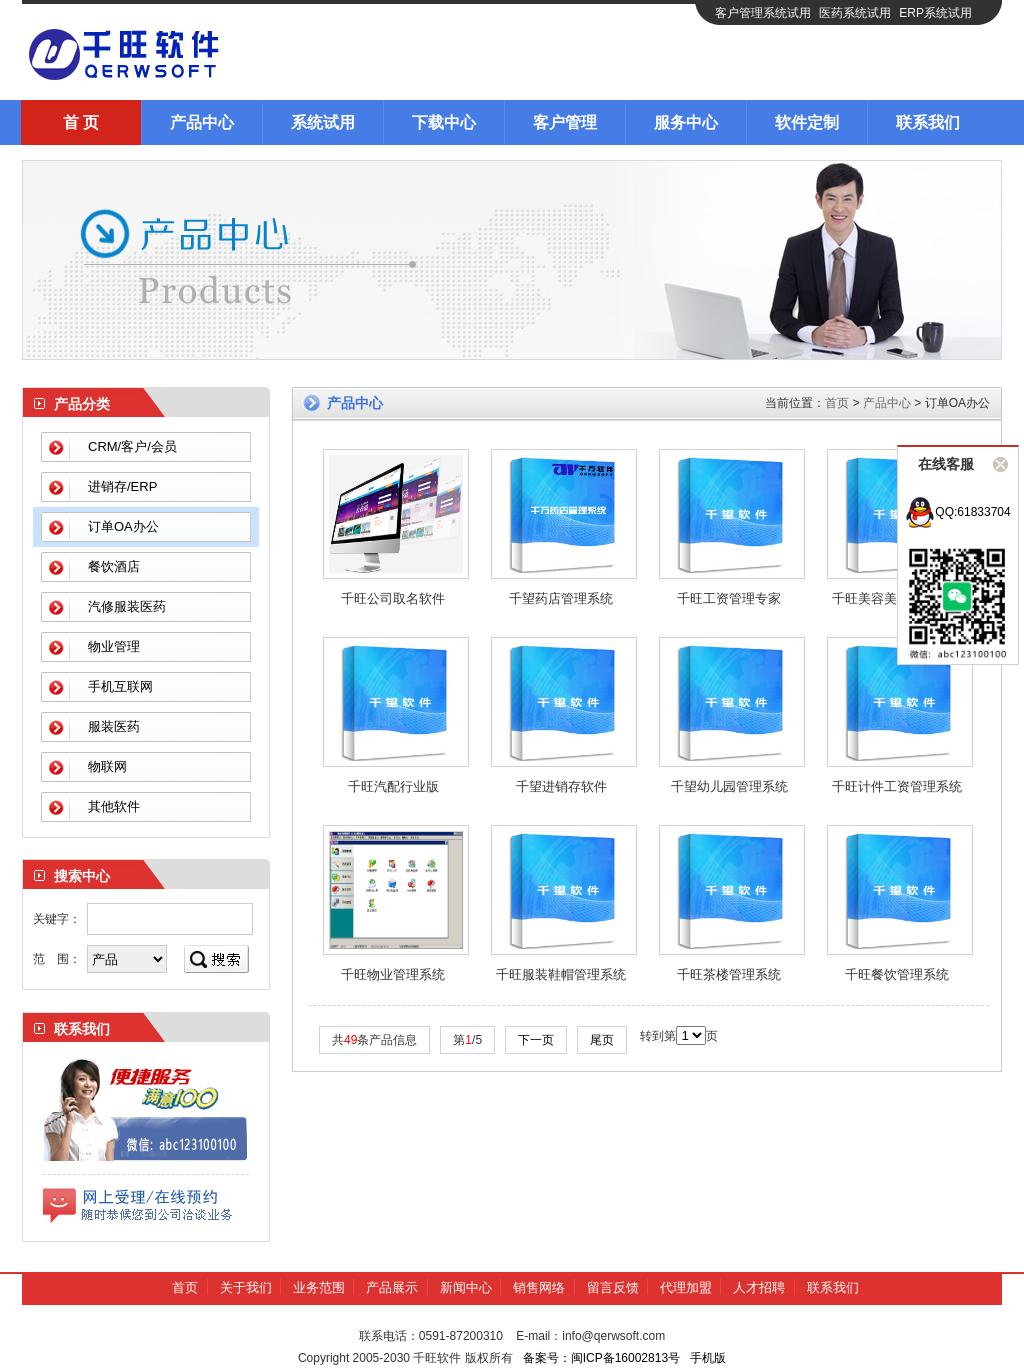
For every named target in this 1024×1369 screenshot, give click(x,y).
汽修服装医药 (127, 606)
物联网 (107, 766)
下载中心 (444, 122)
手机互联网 (120, 686)
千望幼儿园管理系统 (729, 786)
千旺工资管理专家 (729, 598)
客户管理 (565, 122)
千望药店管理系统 (561, 598)
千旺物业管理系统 (393, 974)
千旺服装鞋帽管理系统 (561, 974)
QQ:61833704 (957, 512)
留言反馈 (613, 1287)
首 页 (81, 122)
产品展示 (392, 1287)
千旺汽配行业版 (393, 786)
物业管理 (114, 646)
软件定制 (807, 122)
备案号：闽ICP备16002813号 (601, 1358)
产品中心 (202, 122)
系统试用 (323, 122)
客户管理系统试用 (763, 13)
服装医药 (114, 726)
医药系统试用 (855, 13)
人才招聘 (759, 1287)
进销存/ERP (122, 486)
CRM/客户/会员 (132, 446)
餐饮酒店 (114, 566)
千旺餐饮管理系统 (897, 974)
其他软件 (114, 806)
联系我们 (928, 122)
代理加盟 (686, 1287)
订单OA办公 (123, 526)
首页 (837, 403)
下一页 (536, 1040)
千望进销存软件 (561, 786)
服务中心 (686, 122)
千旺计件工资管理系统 (897, 786)
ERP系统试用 (935, 13)
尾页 (602, 1040)
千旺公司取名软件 (393, 598)
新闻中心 (466, 1287)
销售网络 (539, 1287)
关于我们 (246, 1287)
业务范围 (319, 1287)
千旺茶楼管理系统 (729, 974)
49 (350, 1040)
